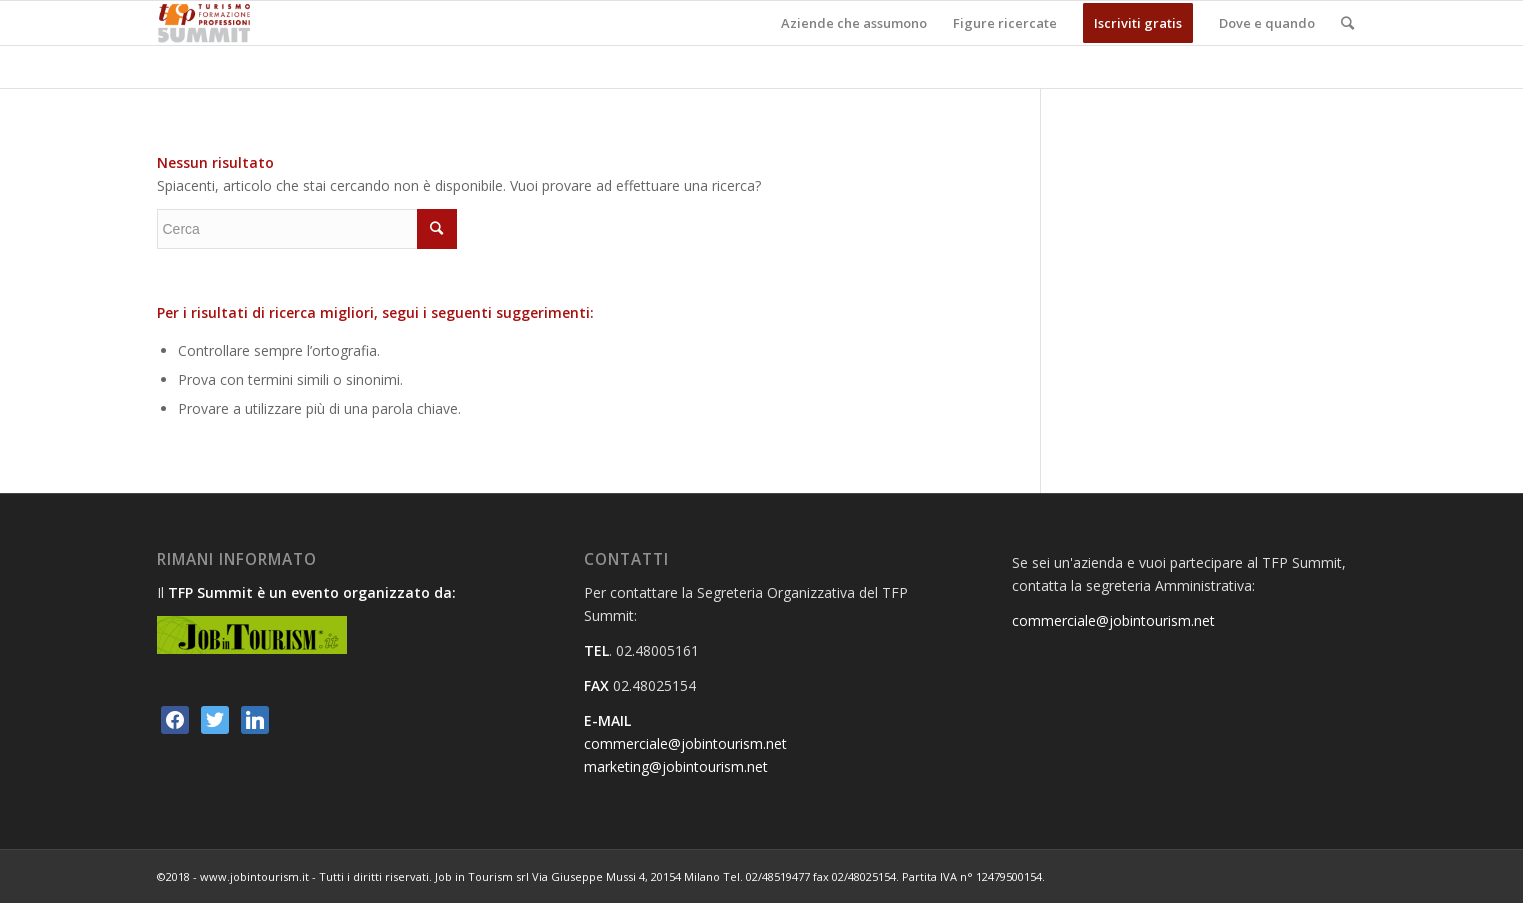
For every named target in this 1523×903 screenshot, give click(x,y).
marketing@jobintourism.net (676, 766)
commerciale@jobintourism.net (685, 743)
